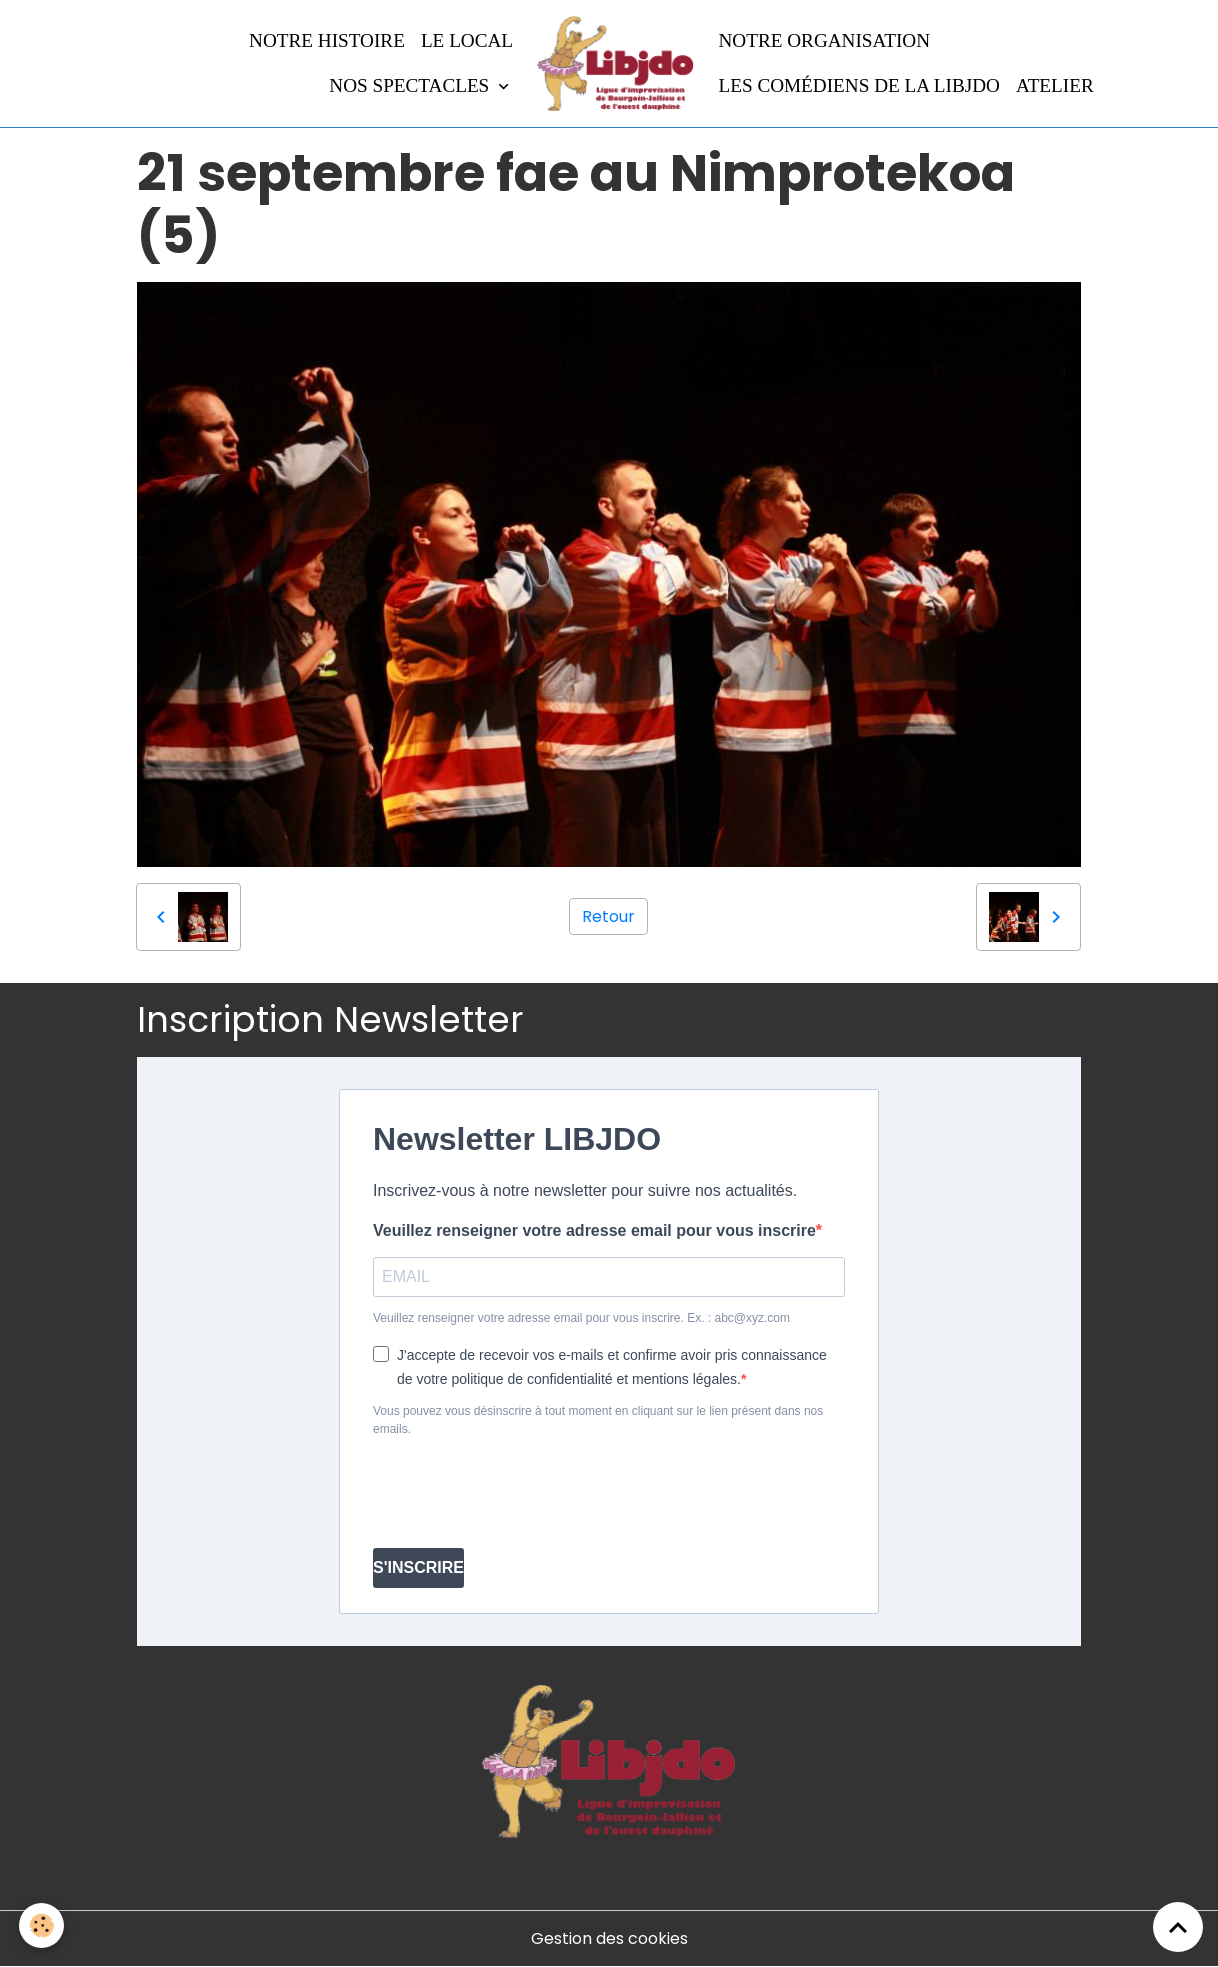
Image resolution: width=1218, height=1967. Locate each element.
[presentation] (525, 1493)
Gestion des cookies (609, 1938)
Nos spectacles (411, 85)
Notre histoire (327, 40)
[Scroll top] (1178, 1927)
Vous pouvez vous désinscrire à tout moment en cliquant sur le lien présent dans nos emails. (598, 1420)
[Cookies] (42, 1925)
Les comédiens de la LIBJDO (859, 85)
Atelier (1055, 85)
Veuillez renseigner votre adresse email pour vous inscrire (594, 1230)
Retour (608, 916)
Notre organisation (825, 40)
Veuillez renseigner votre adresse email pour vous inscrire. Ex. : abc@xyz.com (581, 1318)
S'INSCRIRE (418, 1567)
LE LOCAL (467, 40)
